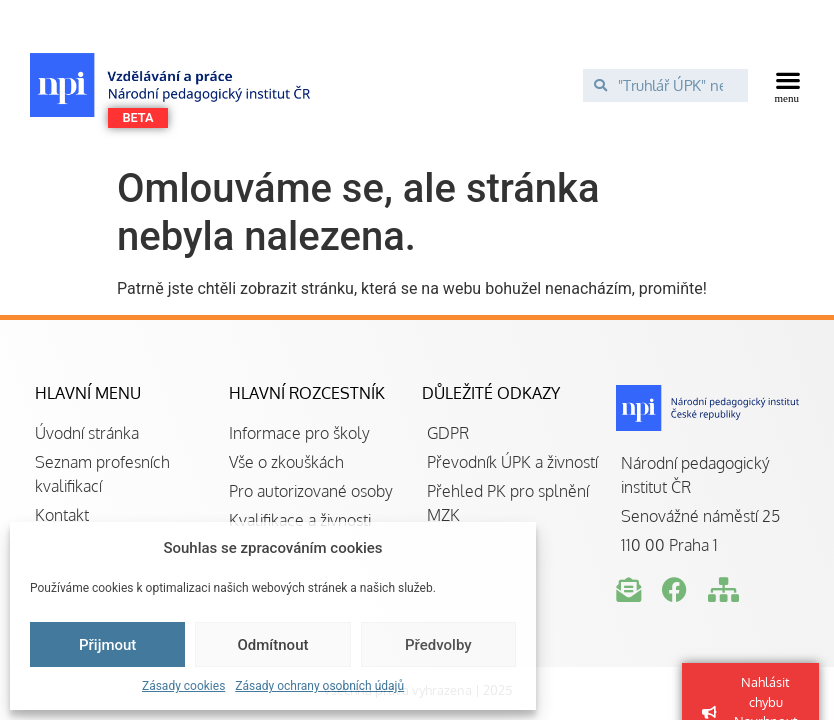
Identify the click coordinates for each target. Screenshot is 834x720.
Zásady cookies (183, 686)
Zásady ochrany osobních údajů (319, 686)
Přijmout (107, 645)
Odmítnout (273, 645)
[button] (787, 85)
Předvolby (438, 645)
